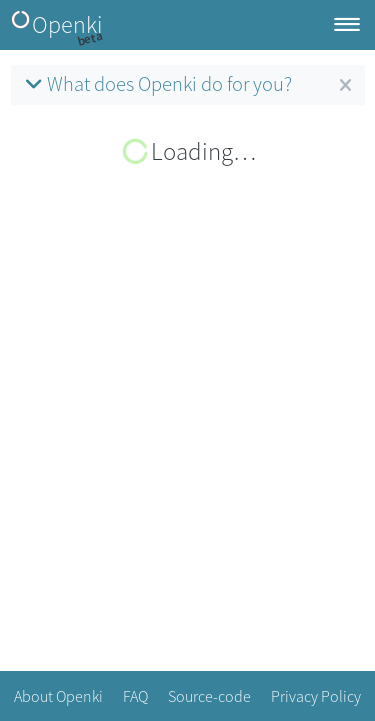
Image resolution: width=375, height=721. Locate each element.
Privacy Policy (316, 696)
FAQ (135, 696)
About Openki (58, 696)
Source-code (209, 696)
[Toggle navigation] (347, 25)
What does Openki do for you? (156, 84)
